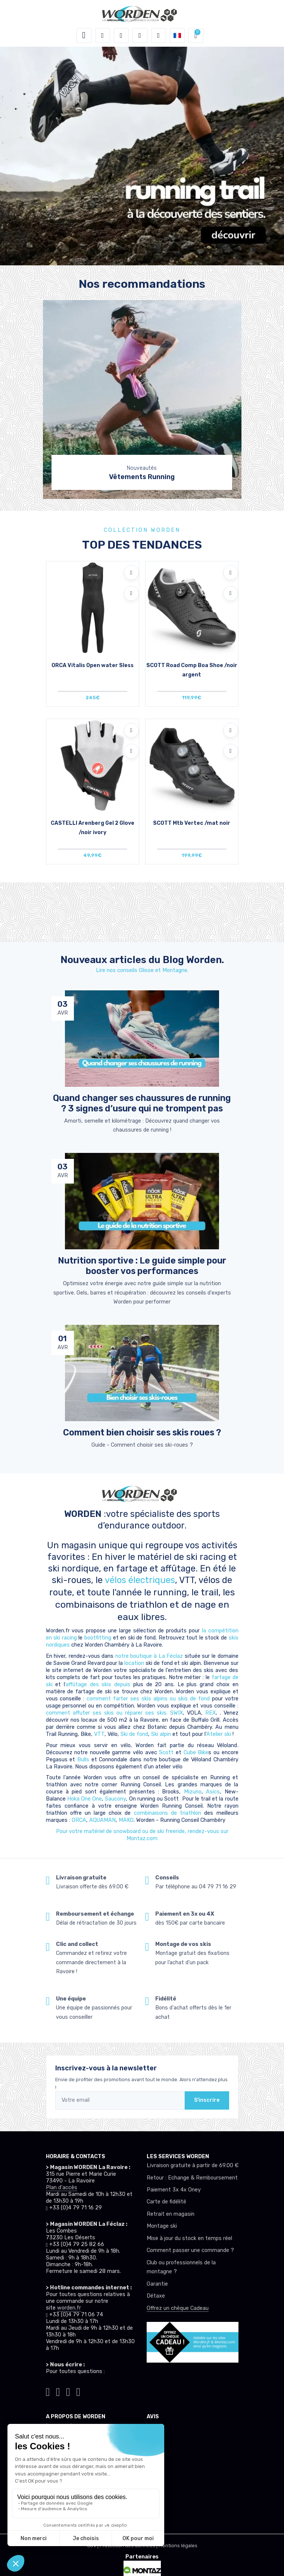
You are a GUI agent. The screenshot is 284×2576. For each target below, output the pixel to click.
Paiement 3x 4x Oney (174, 2190)
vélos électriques (140, 1580)
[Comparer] (131, 593)
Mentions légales (178, 2545)
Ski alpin (161, 1734)
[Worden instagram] (58, 2390)
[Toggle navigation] (84, 35)
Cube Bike (196, 1752)
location (135, 1663)
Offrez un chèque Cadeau (178, 2308)
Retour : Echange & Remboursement (192, 2178)
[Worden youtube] (78, 2390)
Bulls (84, 1759)
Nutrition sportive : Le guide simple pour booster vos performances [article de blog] (142, 1265)
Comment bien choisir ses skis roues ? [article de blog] (142, 1432)
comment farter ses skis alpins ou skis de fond (148, 1699)
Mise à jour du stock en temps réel (189, 2238)
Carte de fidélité (166, 2202)
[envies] (139, 35)
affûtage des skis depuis (99, 1684)
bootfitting (98, 1638)
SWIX (176, 1713)
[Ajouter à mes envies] (131, 572)
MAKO (126, 1820)
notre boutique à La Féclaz (149, 1656)
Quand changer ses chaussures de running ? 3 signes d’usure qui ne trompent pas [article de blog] (142, 1103)
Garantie (157, 2284)
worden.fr (69, 2308)
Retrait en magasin (170, 2214)
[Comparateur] (158, 35)
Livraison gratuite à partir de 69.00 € (192, 2165)
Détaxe (156, 2296)
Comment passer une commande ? (190, 2250)
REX (210, 1713)
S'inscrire (207, 2100)
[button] (102, 35)
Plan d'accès (61, 2187)
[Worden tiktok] (48, 2390)
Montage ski (162, 2226)
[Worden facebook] (68, 2390)
